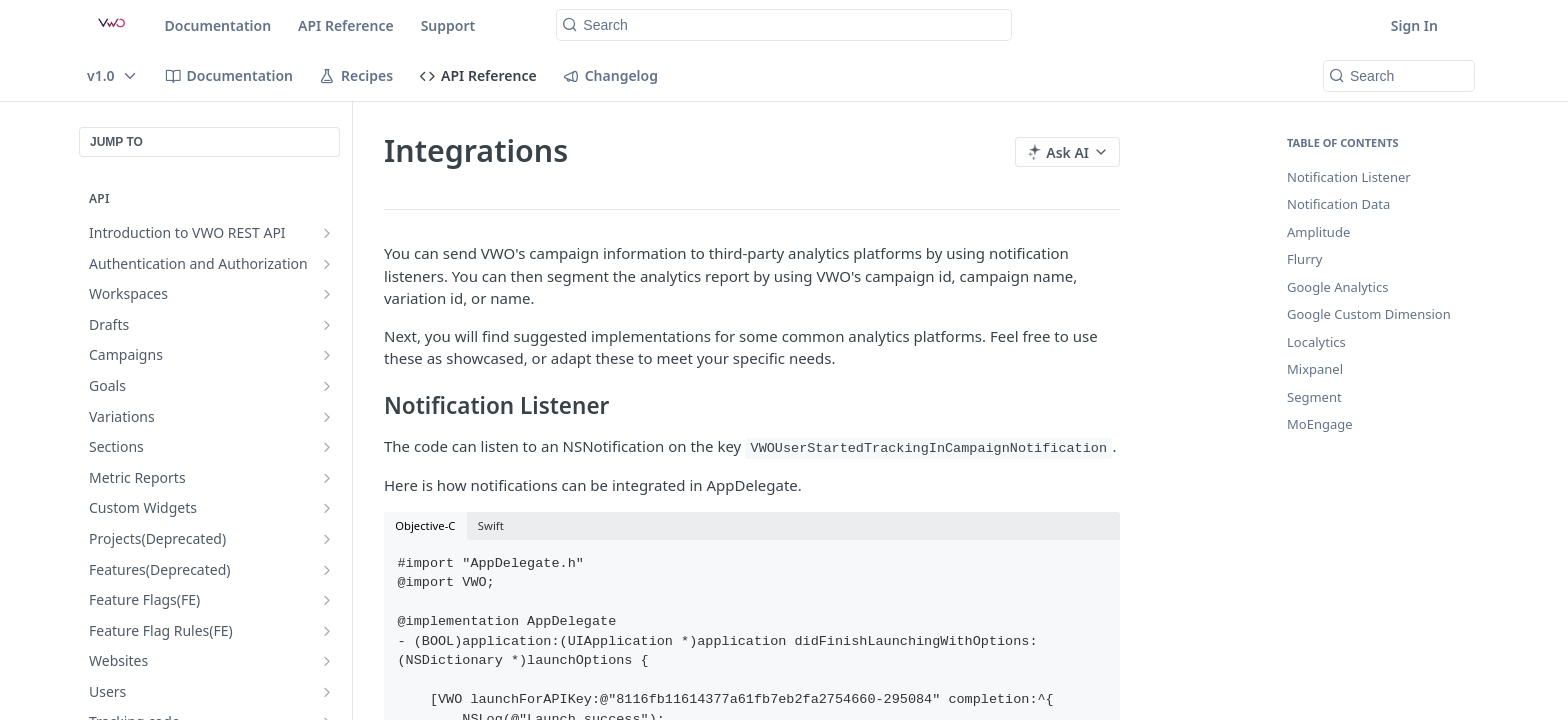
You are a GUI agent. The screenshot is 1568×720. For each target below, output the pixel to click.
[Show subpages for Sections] (327, 447)
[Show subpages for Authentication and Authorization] (327, 264)
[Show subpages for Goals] (327, 386)
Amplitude (1318, 232)
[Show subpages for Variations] (327, 417)
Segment (1314, 397)
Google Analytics (1337, 287)
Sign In (1414, 25)
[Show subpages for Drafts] (327, 325)
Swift (491, 525)
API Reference (346, 25)
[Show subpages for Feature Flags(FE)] (327, 600)
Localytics (1316, 342)
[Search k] (783, 25)
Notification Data (1338, 204)
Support (448, 25)
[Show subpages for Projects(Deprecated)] (327, 539)
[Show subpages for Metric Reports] (327, 478)
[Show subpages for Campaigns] (327, 355)
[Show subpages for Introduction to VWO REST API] (327, 233)
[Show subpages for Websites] (327, 661)
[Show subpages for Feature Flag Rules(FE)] (327, 631)
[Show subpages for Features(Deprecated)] (327, 570)
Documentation (218, 25)
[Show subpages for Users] (327, 692)
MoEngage (1320, 424)
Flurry (1305, 259)
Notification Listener (1349, 177)
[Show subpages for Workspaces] (327, 294)
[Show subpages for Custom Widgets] (327, 508)
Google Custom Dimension (1369, 314)
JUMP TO (116, 142)
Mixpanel (1315, 369)
